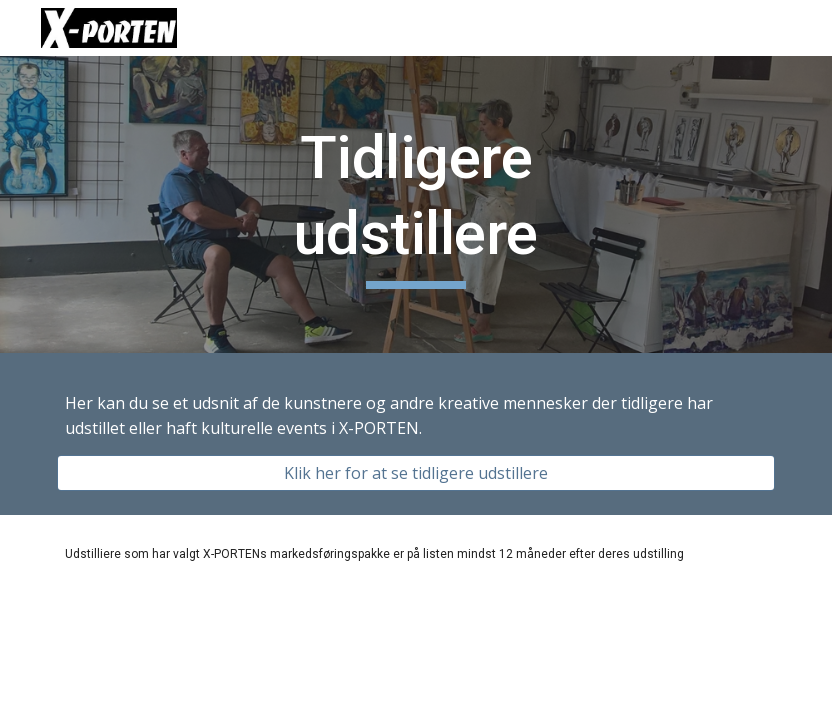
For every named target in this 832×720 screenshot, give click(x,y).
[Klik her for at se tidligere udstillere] (416, 473)
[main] (416, 204)
